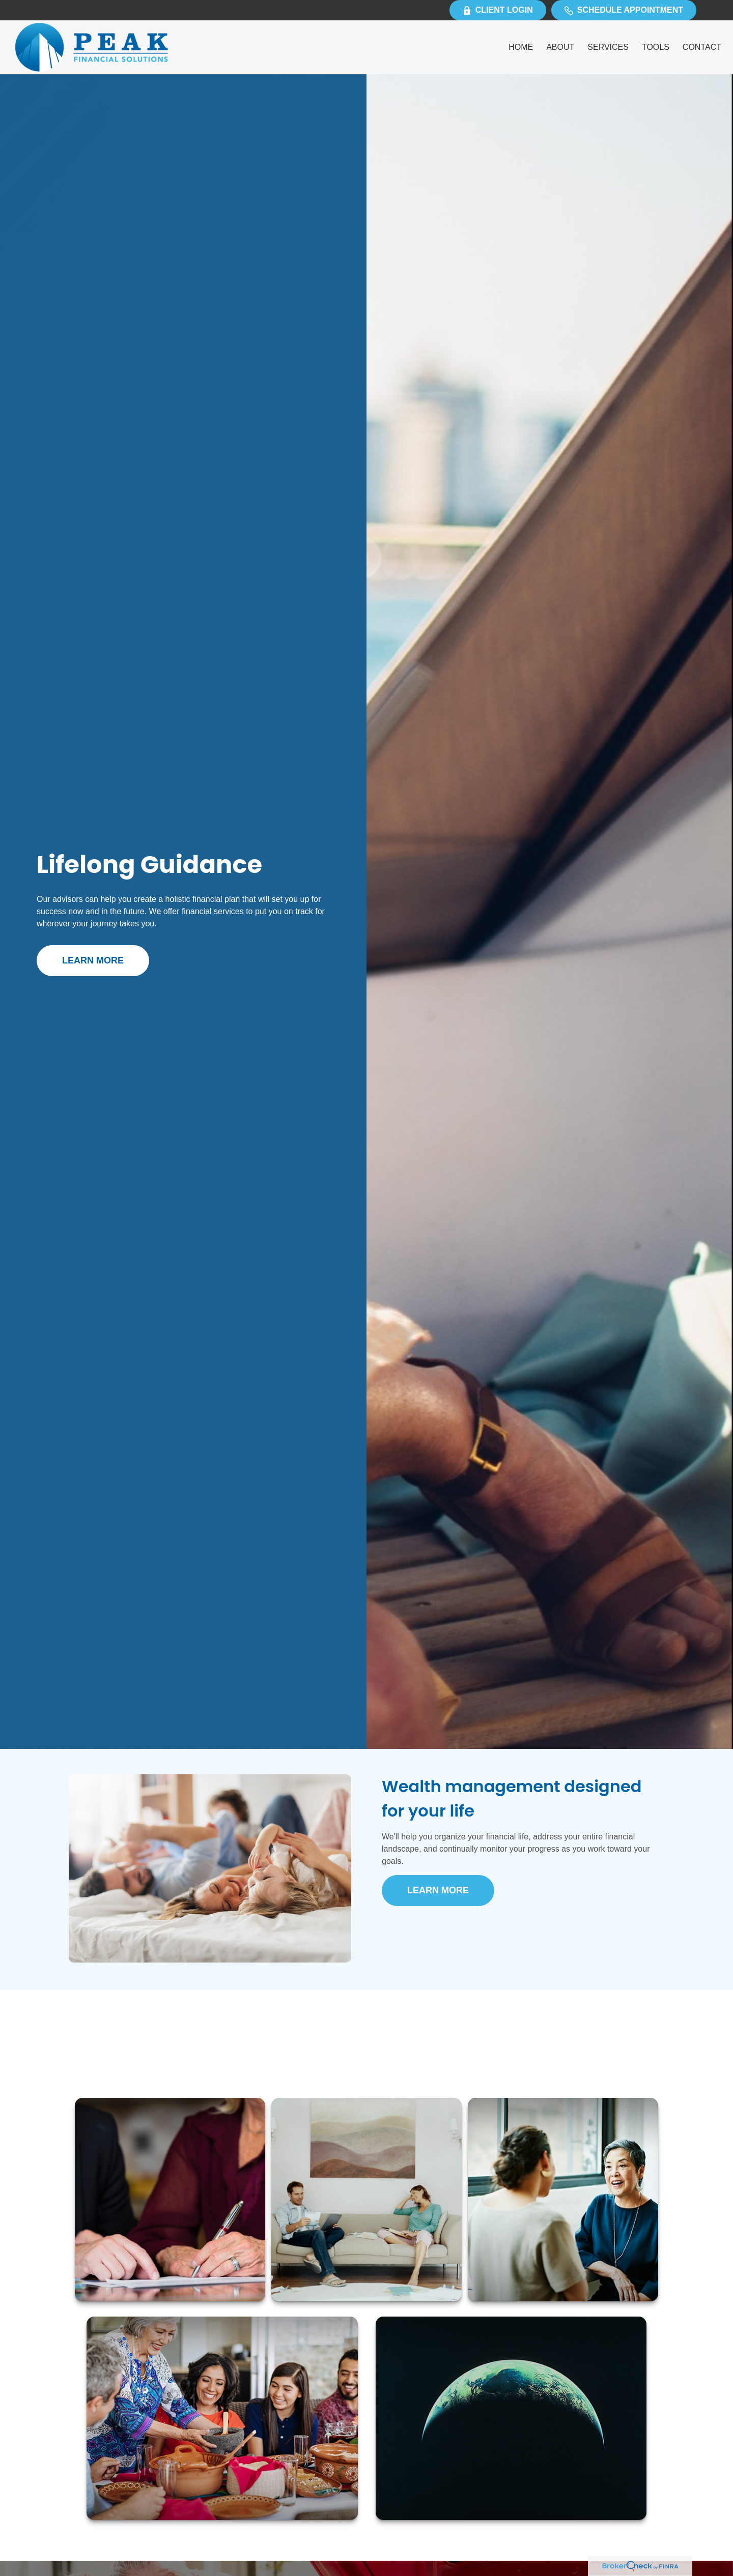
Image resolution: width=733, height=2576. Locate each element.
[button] (520, 47)
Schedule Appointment (624, 10)
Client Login (498, 10)
